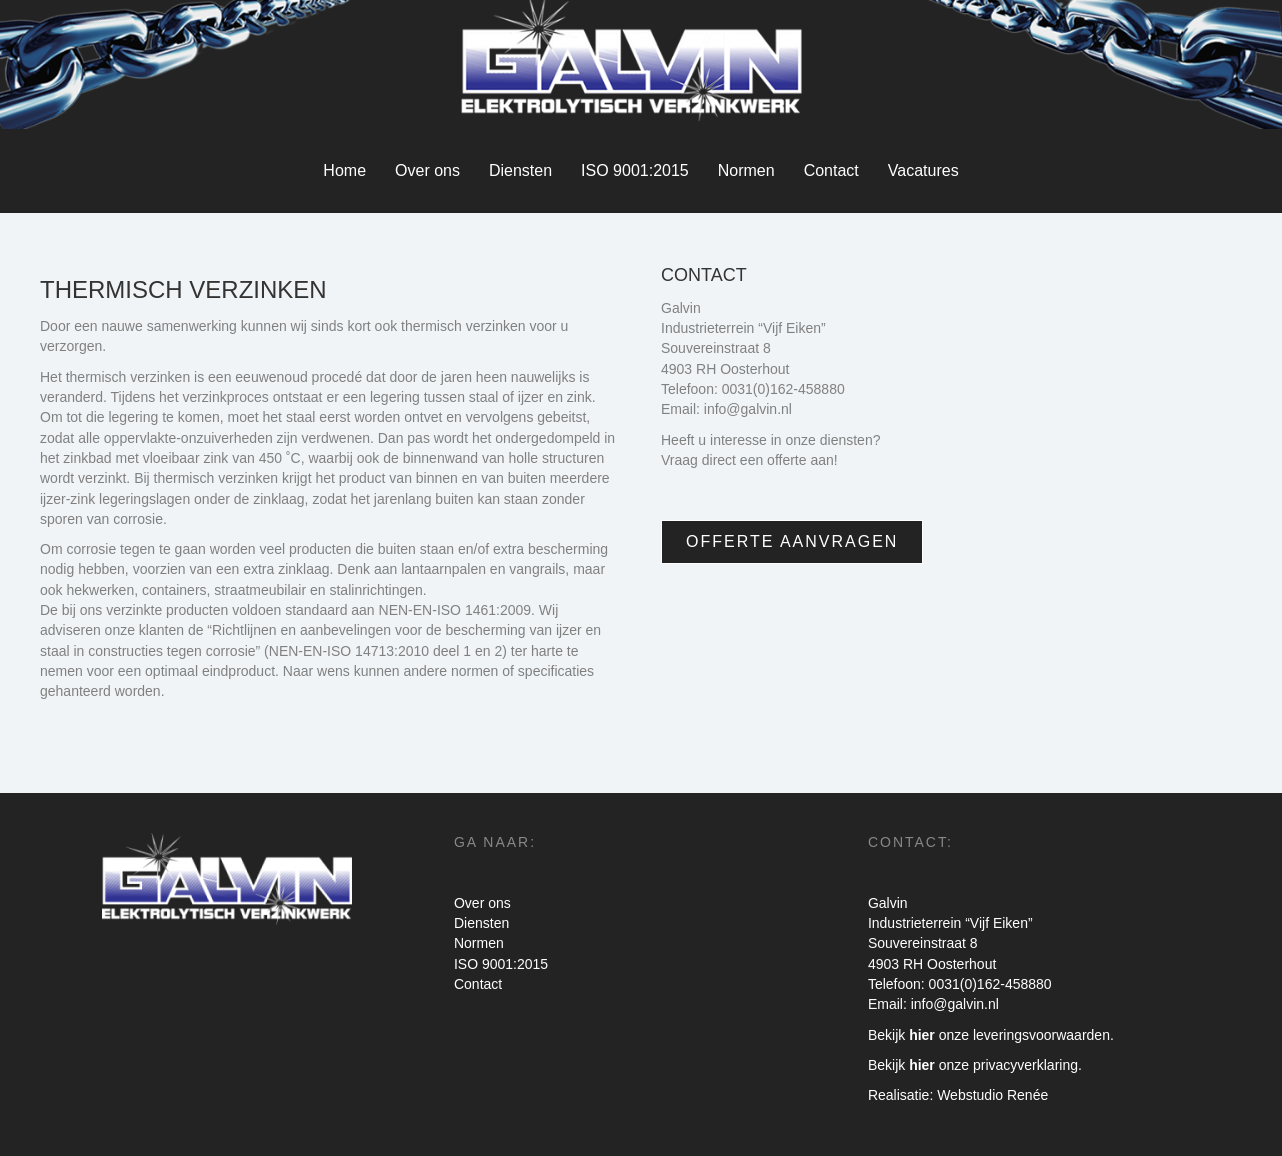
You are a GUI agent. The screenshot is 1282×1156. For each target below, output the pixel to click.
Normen (746, 170)
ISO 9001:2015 (635, 170)
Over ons (427, 170)
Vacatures (923, 170)
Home (344, 170)
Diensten (520, 170)
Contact (831, 170)
